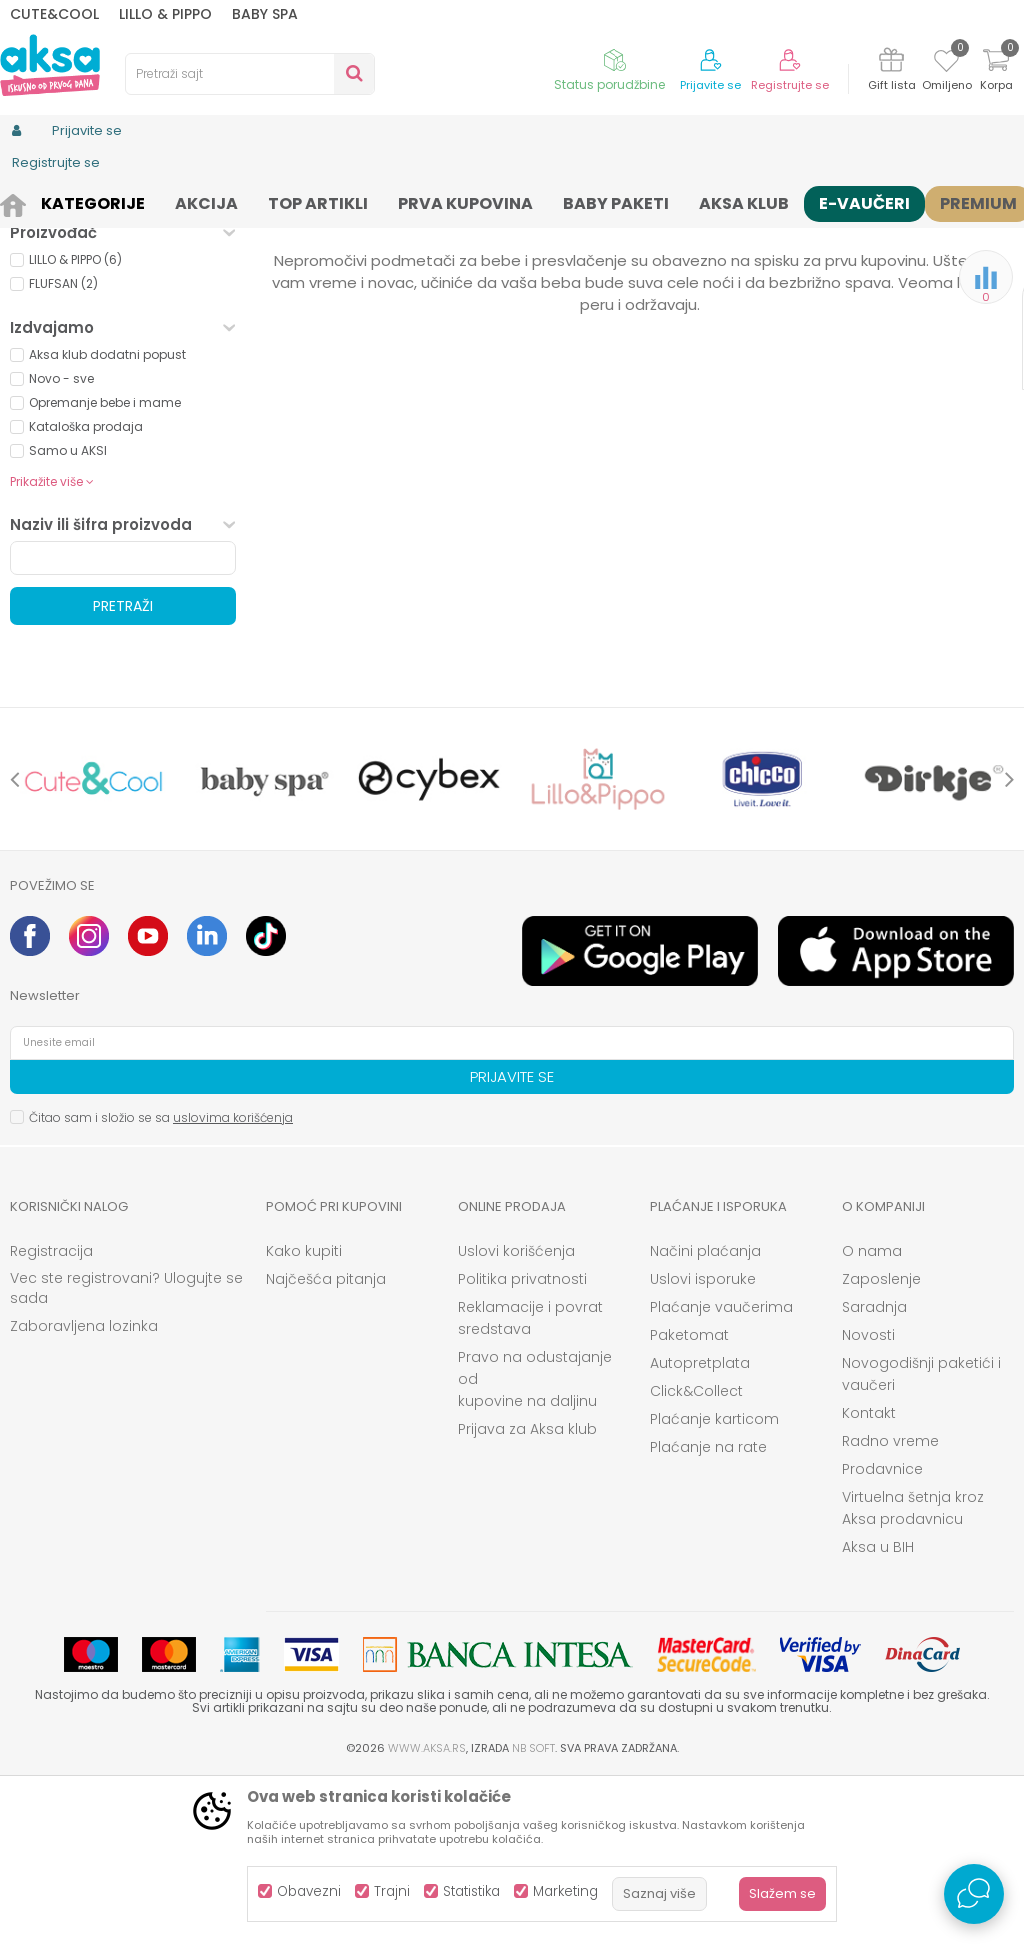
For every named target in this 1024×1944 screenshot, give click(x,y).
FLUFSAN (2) (63, 448)
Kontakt (869, 1578)
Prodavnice (882, 1634)
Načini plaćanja (705, 1416)
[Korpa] (996, 72)
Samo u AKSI (68, 615)
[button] (250, 74)
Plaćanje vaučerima (721, 1472)
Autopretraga (677, 235)
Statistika (471, 1891)
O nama (872, 1416)
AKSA (25, 202)
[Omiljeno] (946, 64)
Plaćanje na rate (708, 1612)
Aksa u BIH (878, 1712)
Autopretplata (700, 1528)
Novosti (868, 1500)
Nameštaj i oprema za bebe (211, 202)
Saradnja (874, 1472)
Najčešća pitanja (326, 1444)
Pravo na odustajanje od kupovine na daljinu (535, 1544)
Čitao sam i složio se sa (161, 1282)
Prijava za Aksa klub (527, 1594)
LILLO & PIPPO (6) (75, 424)
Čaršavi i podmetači (540, 202)
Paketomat (689, 1500)
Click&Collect (696, 1556)
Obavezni (309, 1891)
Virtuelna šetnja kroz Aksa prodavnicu (913, 1673)
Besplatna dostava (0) (121, 352)
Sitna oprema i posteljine (386, 202)
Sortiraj (768, 235)
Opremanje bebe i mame (105, 567)
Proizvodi (84, 202)
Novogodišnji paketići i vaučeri (921, 1539)
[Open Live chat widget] (974, 1894)
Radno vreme (890, 1606)
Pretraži (123, 771)
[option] (94, 944)
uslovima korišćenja (233, 1282)
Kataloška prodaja (86, 591)
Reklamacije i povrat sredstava (530, 1483)
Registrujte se (790, 85)
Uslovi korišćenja (516, 1416)
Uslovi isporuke (703, 1444)
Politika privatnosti (522, 1444)
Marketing (565, 1891)
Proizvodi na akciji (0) (116, 324)
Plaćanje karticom (714, 1584)
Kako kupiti (304, 1416)
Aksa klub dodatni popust (107, 519)
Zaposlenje (881, 1444)
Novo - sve (61, 543)
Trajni (392, 1891)
